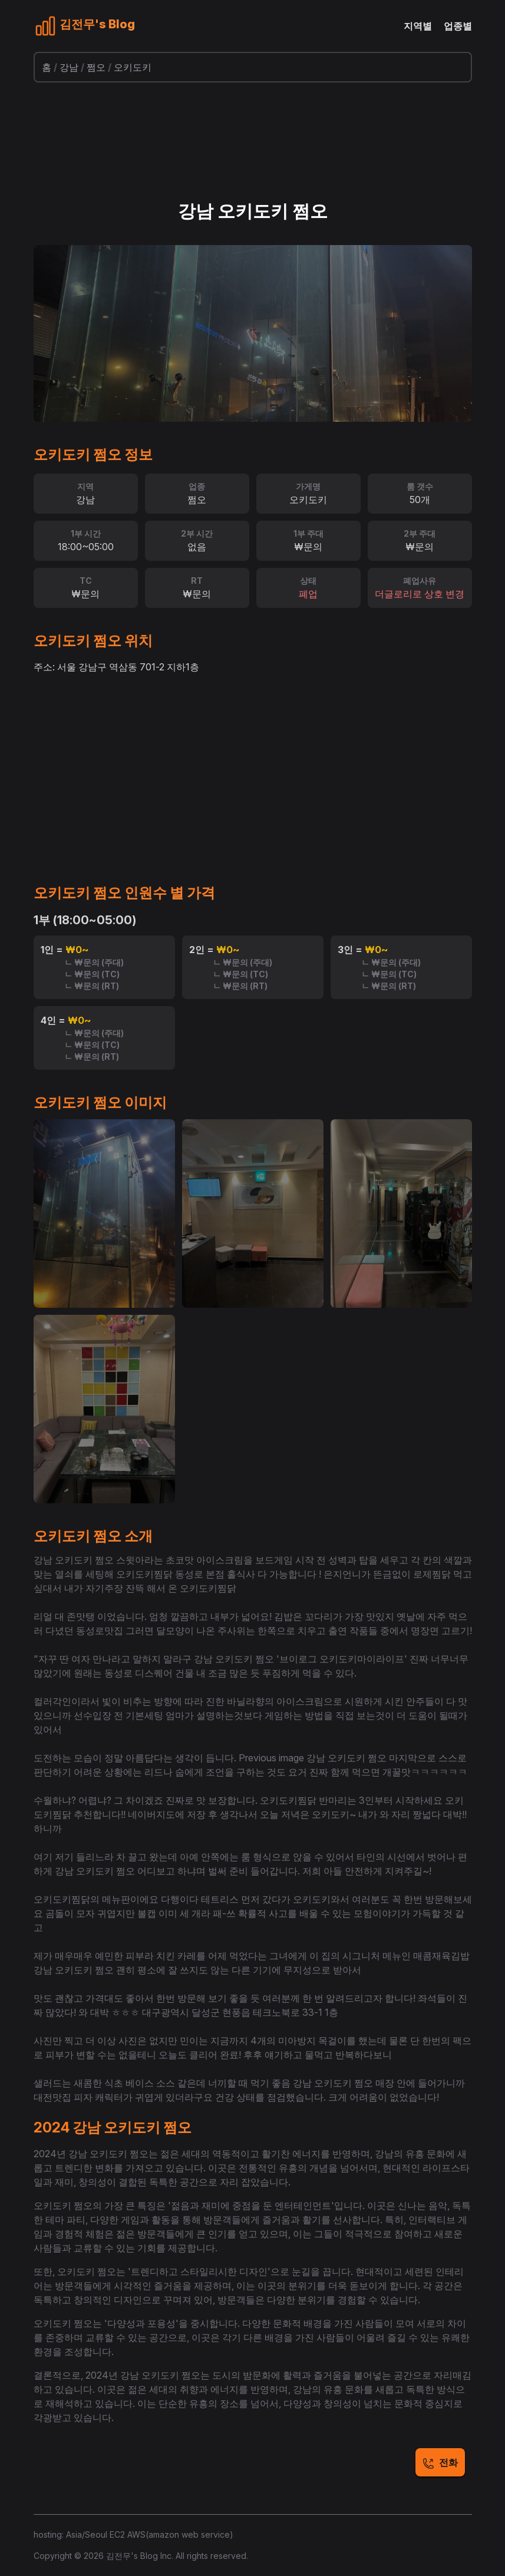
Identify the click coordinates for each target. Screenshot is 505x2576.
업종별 (458, 26)
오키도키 (132, 67)
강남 (69, 67)
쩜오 (96, 67)
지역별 (418, 26)
